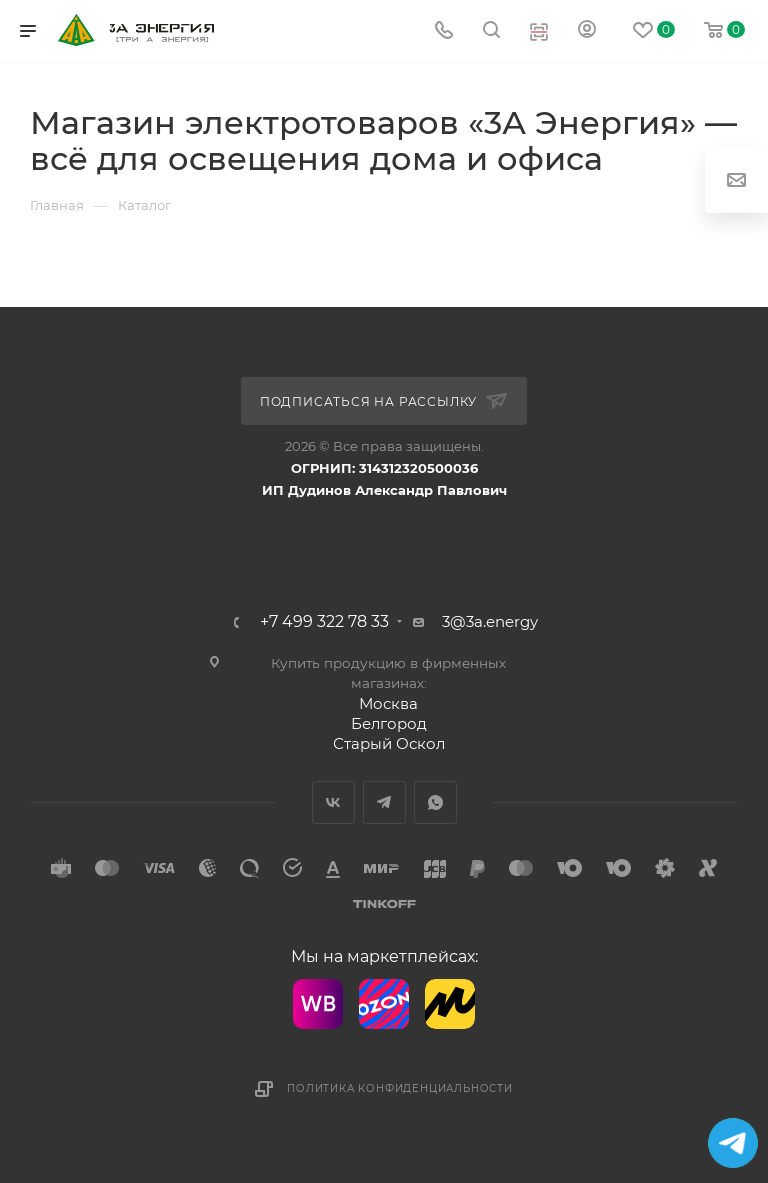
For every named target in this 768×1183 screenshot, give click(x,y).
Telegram (384, 802)
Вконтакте (333, 802)
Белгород (389, 723)
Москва (388, 703)
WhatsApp (435, 802)
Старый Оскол (389, 743)
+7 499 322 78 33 (324, 622)
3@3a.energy (490, 621)
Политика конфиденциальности (400, 1088)
